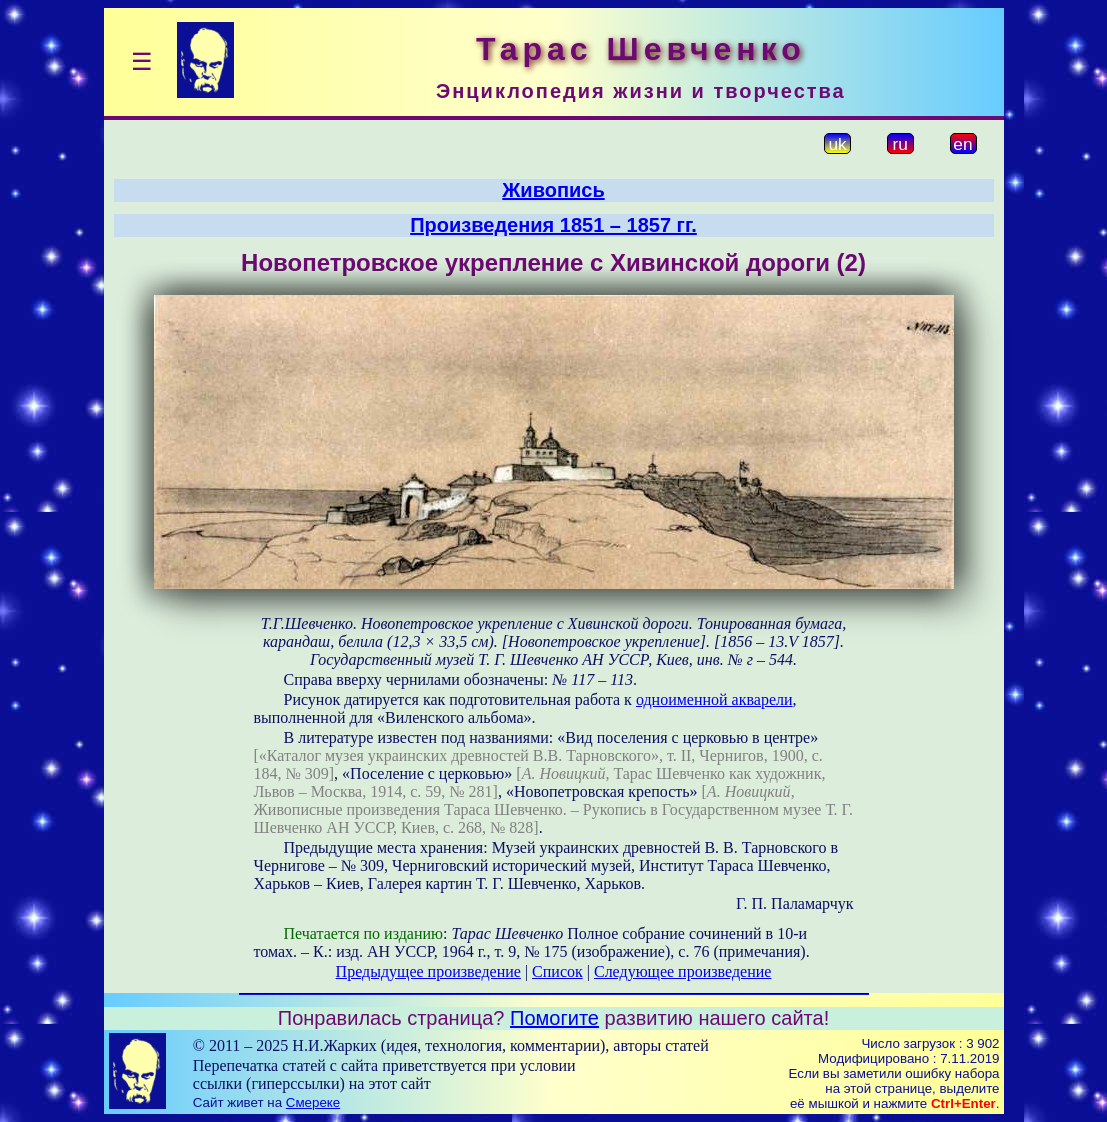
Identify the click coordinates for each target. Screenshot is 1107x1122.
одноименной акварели (714, 699)
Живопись (553, 190)
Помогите (554, 1018)
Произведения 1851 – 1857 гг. (553, 225)
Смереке (313, 1102)
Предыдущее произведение (428, 971)
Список (557, 971)
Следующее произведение (682, 971)
